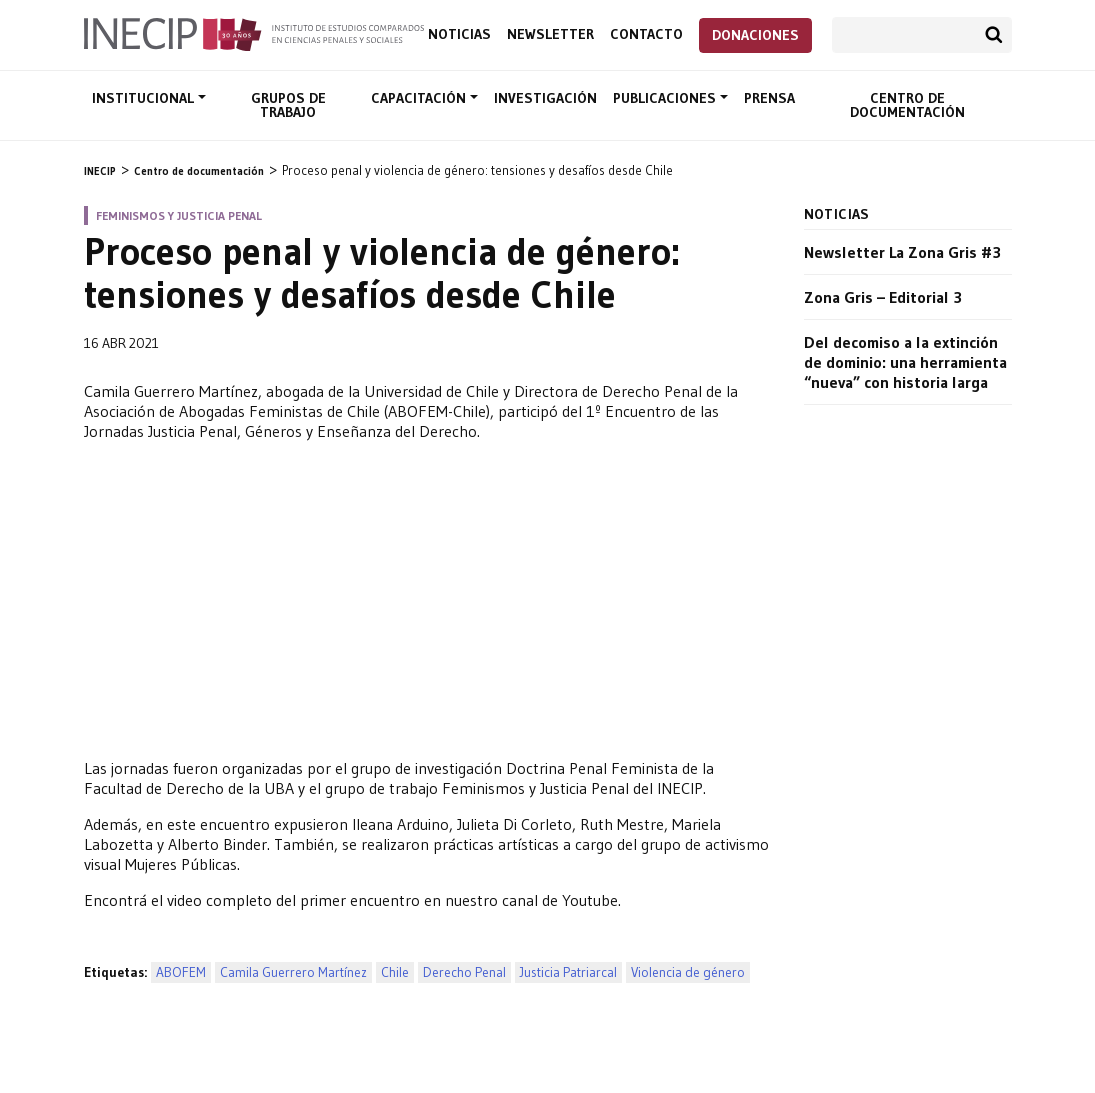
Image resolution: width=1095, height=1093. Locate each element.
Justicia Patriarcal (568, 972)
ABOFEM (181, 972)
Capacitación (420, 98)
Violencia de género (688, 972)
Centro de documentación (907, 105)
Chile (395, 972)
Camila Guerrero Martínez (293, 972)
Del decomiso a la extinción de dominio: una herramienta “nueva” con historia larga (905, 362)
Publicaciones (666, 98)
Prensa (769, 98)
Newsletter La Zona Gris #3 (902, 252)
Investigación (545, 98)
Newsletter (550, 34)
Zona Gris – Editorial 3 (883, 297)
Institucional (145, 98)
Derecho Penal (464, 972)
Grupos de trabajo (288, 105)
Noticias (459, 34)
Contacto (646, 34)
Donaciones (755, 35)
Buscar (994, 35)
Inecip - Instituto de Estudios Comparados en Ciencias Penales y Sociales (254, 33)
